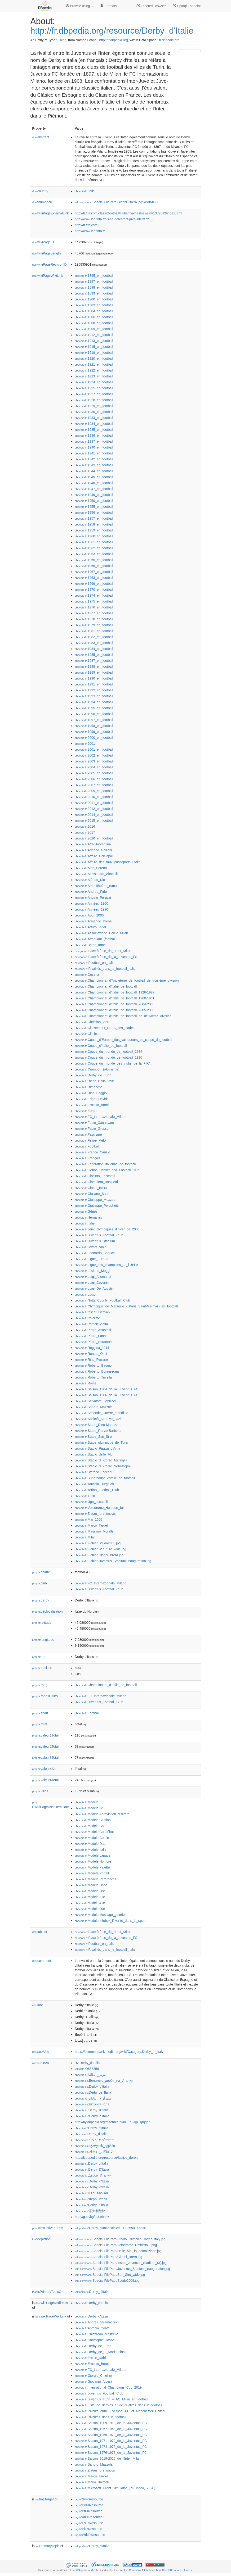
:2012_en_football (94, 809)
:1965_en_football (94, 560)
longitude (43, 1640)
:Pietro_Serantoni (93, 1342)
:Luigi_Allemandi (93, 1277)
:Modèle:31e (90, 1897)
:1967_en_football (94, 572)
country (40, 191)
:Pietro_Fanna (91, 1336)
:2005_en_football (94, 773)
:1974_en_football (94, 595)
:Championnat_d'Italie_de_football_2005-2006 (114, 1010)
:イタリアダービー (95, 2140)
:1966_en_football (94, 566)
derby (40, 1600)
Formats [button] (110, 6)
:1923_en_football (94, 376)
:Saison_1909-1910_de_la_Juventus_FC (111, 2423)
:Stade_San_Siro (93, 1436)
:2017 (85, 832)
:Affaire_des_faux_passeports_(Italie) (108, 862)
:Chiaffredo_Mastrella (96, 2334)
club (39, 1583)
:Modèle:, (87, 1802)
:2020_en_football (94, 838)
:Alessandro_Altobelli (96, 874)
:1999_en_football (94, 732)
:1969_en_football (94, 583)
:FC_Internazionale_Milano (100, 1117)
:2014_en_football (94, 814)
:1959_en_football (94, 530)
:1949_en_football (94, 495)
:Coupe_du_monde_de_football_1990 (108, 1057)
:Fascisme (88, 1134)
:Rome (86, 1383)
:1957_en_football (94, 518)
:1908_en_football (94, 323)
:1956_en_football (94, 512)
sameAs (40, 2063)
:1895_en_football (94, 275)
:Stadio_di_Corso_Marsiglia (101, 1460)
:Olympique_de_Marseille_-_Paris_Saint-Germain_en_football (126, 1306)
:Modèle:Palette (92, 1867)
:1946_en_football (94, 483)
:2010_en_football (94, 797)
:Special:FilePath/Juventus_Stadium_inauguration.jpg (122, 2269)
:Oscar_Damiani (93, 1312)
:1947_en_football (94, 489)
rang (39, 1685)
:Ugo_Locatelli (91, 1502)
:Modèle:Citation (93, 1820)
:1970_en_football (94, 589)
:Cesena (87, 974)
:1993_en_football (94, 696)
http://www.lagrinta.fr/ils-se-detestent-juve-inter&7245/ (114, 219)
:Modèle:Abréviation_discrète (102, 1814)
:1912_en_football (94, 335)
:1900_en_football (94, 299)
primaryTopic (47, 2546)
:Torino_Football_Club (97, 1490)
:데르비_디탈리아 (94, 2152)
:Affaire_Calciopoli (94, 856)
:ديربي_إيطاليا (91, 2075)
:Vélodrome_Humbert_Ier (99, 1508)
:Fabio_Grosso (91, 1128)
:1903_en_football (94, 305)
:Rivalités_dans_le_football (100, 2417)
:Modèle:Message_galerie (100, 1915)
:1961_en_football (94, 542)
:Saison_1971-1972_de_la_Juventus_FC (111, 2441)
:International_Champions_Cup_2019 (108, 2387)
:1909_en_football (94, 329)
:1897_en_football (94, 281)
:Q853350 (87, 2069)
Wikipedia (82, 2570)
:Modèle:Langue (93, 1855)
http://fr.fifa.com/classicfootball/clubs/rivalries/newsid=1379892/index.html (128, 213)
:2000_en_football (94, 737)
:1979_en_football (94, 625)
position (42, 1668)
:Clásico (86, 1034)
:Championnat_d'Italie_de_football (106, 986)
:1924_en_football (94, 382)
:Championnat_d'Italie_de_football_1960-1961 (114, 998)
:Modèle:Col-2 (91, 1826)
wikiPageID (43, 242)
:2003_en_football (94, 761)
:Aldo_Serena (91, 868)
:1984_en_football (94, 649)
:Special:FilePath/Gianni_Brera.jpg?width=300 (117, 202)
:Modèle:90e (90, 1909)
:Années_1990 (91, 909)
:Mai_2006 (88, 1519)
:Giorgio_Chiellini (93, 2375)
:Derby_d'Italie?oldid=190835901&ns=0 (110, 2228)
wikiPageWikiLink (47, 275)
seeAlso (40, 2052)
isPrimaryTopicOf (47, 2292)
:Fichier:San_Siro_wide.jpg (100, 1549)
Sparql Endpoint (187, 6)
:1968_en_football (94, 578)
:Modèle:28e (90, 1891)
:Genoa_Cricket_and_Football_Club (107, 1170)
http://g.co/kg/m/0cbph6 (92, 2217)
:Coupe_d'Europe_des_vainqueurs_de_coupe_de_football (123, 1040)
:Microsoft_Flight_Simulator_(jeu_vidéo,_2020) (115, 2488)
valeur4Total (45, 1780)
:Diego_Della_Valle (95, 1081)
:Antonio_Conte (92, 2328)
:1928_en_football (94, 400)
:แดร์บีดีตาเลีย (91, 2193)
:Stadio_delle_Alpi (94, 1454)
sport (40, 1713)
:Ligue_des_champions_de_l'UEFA (106, 1265)
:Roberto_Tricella (93, 1377)
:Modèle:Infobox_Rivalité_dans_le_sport (110, 1921)
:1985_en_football (94, 655)
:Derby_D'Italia (92, 2169)
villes (40, 1791)
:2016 (85, 826)
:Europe (86, 1111)
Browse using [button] (79, 6)
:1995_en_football (94, 708)
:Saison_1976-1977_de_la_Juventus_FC (111, 2452)
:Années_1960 (91, 903)
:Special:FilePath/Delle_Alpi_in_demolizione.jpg (118, 2251)
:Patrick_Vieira (91, 1324)
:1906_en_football (94, 317)
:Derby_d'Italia (87, 2063)
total (39, 1724)
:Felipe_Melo (90, 1140)
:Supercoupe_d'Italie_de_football (105, 1478)
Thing (62, 40)
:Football (87, 1146)
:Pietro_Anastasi (93, 1330)
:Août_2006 (89, 915)
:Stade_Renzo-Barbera (98, 1431)
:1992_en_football (94, 690)
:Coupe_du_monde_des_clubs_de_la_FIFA (113, 1063)
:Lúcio (85, 1294)
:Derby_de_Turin (93, 1075)
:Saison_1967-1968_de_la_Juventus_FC (111, 2429)
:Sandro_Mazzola (93, 1407)
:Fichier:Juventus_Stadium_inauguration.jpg (113, 1561)
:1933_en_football (94, 418)
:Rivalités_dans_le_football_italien (106, 969)
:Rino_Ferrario (91, 1359)
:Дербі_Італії (91, 2199)
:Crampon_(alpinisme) (97, 1069)
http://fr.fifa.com (86, 225)
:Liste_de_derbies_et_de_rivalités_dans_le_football (118, 2405)
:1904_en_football (94, 311)
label (38, 2005)
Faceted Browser (151, 6)
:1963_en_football (94, 554)
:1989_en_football (94, 672)
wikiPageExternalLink (50, 213)
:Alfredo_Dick (91, 880)
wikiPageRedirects (52, 2303)
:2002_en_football (94, 755)
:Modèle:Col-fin (92, 1838)
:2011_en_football (94, 803)
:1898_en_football (94, 287)
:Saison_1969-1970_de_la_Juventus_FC (111, 2435)
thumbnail (42, 202)
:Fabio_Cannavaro (94, 1123)
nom (39, 1657)
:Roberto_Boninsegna (97, 1371)
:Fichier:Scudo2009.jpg (98, 1543)
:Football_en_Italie (95, 963)
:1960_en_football (94, 536)
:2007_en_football (94, 785)
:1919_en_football (94, 352)
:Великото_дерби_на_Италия (104, 2080)
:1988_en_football (94, 666)
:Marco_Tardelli (92, 1525)
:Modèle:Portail (92, 1873)
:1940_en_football (94, 447)
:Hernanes (88, 1217)
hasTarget (45, 2499)
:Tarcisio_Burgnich (94, 1484)
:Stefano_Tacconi (93, 1472)
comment (41, 1961)
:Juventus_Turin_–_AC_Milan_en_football (111, 2399)
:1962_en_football (94, 548)
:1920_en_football (94, 358)
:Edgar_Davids (91, 1099)
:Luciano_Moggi (92, 1271)
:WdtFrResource (90, 2535)
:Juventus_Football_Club (99, 1235)
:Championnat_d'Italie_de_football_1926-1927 (114, 992)
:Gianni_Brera (91, 1188)
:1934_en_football (94, 424)
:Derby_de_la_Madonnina (100, 2352)
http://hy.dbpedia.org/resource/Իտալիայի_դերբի (113, 2122)
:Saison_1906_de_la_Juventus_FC (106, 1395)
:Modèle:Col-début (94, 1832)
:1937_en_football (94, 441)
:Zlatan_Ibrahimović (95, 1513)
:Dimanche (88, 1087)
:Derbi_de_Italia (93, 2092)
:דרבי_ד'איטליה (92, 2104)
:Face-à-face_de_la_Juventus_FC (106, 957)
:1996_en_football (94, 714)
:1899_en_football (94, 293)
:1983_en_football (94, 643)
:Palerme (87, 1318)
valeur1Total (45, 1735)
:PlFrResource (88, 2529)
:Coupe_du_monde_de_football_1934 (108, 1051)
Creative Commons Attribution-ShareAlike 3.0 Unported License (155, 2570)
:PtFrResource (88, 2511)
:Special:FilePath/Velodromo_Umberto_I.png (116, 2245)
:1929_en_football (94, 406)
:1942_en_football (94, 459)
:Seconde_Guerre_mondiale (101, 1413)
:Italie (85, 191)
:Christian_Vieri (92, 1022)
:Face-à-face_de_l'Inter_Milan (103, 951)
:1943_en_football (94, 465)
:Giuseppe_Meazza (95, 1200)
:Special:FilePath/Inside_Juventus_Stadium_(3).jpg (121, 2263)
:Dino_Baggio (91, 1093)
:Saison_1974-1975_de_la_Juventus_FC (111, 2447)
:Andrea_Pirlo (91, 891)
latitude (41, 1622)
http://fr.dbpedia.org (113, 40)
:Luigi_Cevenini (92, 1282)
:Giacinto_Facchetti (95, 1176)
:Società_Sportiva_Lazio (98, 1419)
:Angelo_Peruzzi (93, 897)
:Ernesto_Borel (92, 1105)
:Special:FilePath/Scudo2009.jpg (107, 2280)
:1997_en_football (94, 720)
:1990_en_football (94, 678)
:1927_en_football (94, 394)
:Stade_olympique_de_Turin (101, 1442)
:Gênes (86, 1211)
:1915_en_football (94, 347)
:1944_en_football (94, 471)
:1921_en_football (94, 364)
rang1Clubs (45, 1696)
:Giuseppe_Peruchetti (97, 1205)
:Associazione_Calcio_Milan (101, 933)
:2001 (85, 743)
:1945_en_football (94, 477)
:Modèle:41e (90, 1903)
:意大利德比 (90, 2211)
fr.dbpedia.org (169, 40)
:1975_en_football (94, 601)
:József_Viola (90, 1247)
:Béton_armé (90, 945)
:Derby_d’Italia (92, 2086)
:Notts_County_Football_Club (102, 1300)
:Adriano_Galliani (93, 850)
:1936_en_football (94, 435)
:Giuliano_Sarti (91, 1194)
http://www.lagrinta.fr (90, 231)
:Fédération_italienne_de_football (105, 1164)
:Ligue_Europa (91, 1259)
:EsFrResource (89, 2523)
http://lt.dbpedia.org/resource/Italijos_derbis (106, 2157)
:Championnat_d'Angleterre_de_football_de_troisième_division (127, 980)
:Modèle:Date (91, 1844)
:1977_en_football (94, 613)
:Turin (85, 1496)
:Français (87, 1158)
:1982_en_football (94, 637)
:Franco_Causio (92, 1152)
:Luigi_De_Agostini (94, 1288)
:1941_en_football (94, 453)
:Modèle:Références (95, 1879)
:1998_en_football (94, 726)
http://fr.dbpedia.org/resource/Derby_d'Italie (111, 31)
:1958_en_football (94, 524)
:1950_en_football (94, 501)
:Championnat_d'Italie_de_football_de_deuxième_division (123, 1016)
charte (41, 1572)
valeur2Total (45, 1746)
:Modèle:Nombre (93, 1861)
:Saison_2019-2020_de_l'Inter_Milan (108, 2458)
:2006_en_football (94, 779)
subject (39, 1932)
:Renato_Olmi (91, 1354)
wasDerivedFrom (47, 2228)
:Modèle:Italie (91, 1849)
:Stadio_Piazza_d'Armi (97, 1448)
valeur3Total (45, 1758)
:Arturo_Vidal (90, 927)
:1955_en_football (94, 506)
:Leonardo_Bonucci (95, 1253)
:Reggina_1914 (92, 1348)
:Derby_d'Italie (92, 2292)
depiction (41, 2239)
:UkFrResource (89, 2505)
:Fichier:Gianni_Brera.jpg (99, 1555)
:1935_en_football (94, 429)
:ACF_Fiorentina (93, 844)
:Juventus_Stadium (95, 1241)
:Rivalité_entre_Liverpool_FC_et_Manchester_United (120, 2411)
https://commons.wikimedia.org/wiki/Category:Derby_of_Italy (119, 2052)
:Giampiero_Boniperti (96, 1182)
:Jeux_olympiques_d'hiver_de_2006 (107, 1229)
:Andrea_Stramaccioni (97, 2322)
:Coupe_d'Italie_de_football (101, 1046)
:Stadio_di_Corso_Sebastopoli (103, 1466)
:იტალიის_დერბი (95, 2146)
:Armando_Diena (93, 921)
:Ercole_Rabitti (91, 2358)
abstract (40, 137)
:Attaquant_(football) (95, 939)
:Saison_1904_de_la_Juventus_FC (106, 1389)
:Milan (85, 1537)
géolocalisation (47, 1611)
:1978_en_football (94, 619)
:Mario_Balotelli (92, 2482)
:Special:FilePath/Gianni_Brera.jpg (108, 2257)
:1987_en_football (94, 660)
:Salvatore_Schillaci (95, 1401)
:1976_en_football (94, 607)
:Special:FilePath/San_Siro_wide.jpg (110, 2275)
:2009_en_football (94, 791)
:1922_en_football (94, 370)
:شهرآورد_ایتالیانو (93, 2098)
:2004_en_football (94, 767)
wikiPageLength (46, 253)
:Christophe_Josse (94, 2340)
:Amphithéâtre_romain (97, 886)
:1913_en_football (94, 341)
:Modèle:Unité (91, 1885)
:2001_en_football (94, 749)
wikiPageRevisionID (49, 264)
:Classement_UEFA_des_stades (104, 1028)
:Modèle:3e (89, 1808)
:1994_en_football (94, 702)
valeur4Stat (45, 1769)
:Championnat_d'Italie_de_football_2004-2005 (114, 1004)
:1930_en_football (94, 412)
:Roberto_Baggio (93, 1365)
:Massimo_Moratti (94, 1531)
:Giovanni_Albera (93, 2381)
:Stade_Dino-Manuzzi (96, 1425)
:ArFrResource (88, 2517)
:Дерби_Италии (93, 2175)
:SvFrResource (89, 2499)
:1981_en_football (94, 631)
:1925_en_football (94, 388)
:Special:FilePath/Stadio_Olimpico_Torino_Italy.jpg (120, 2239)
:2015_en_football (94, 820)
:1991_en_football (94, 684)
